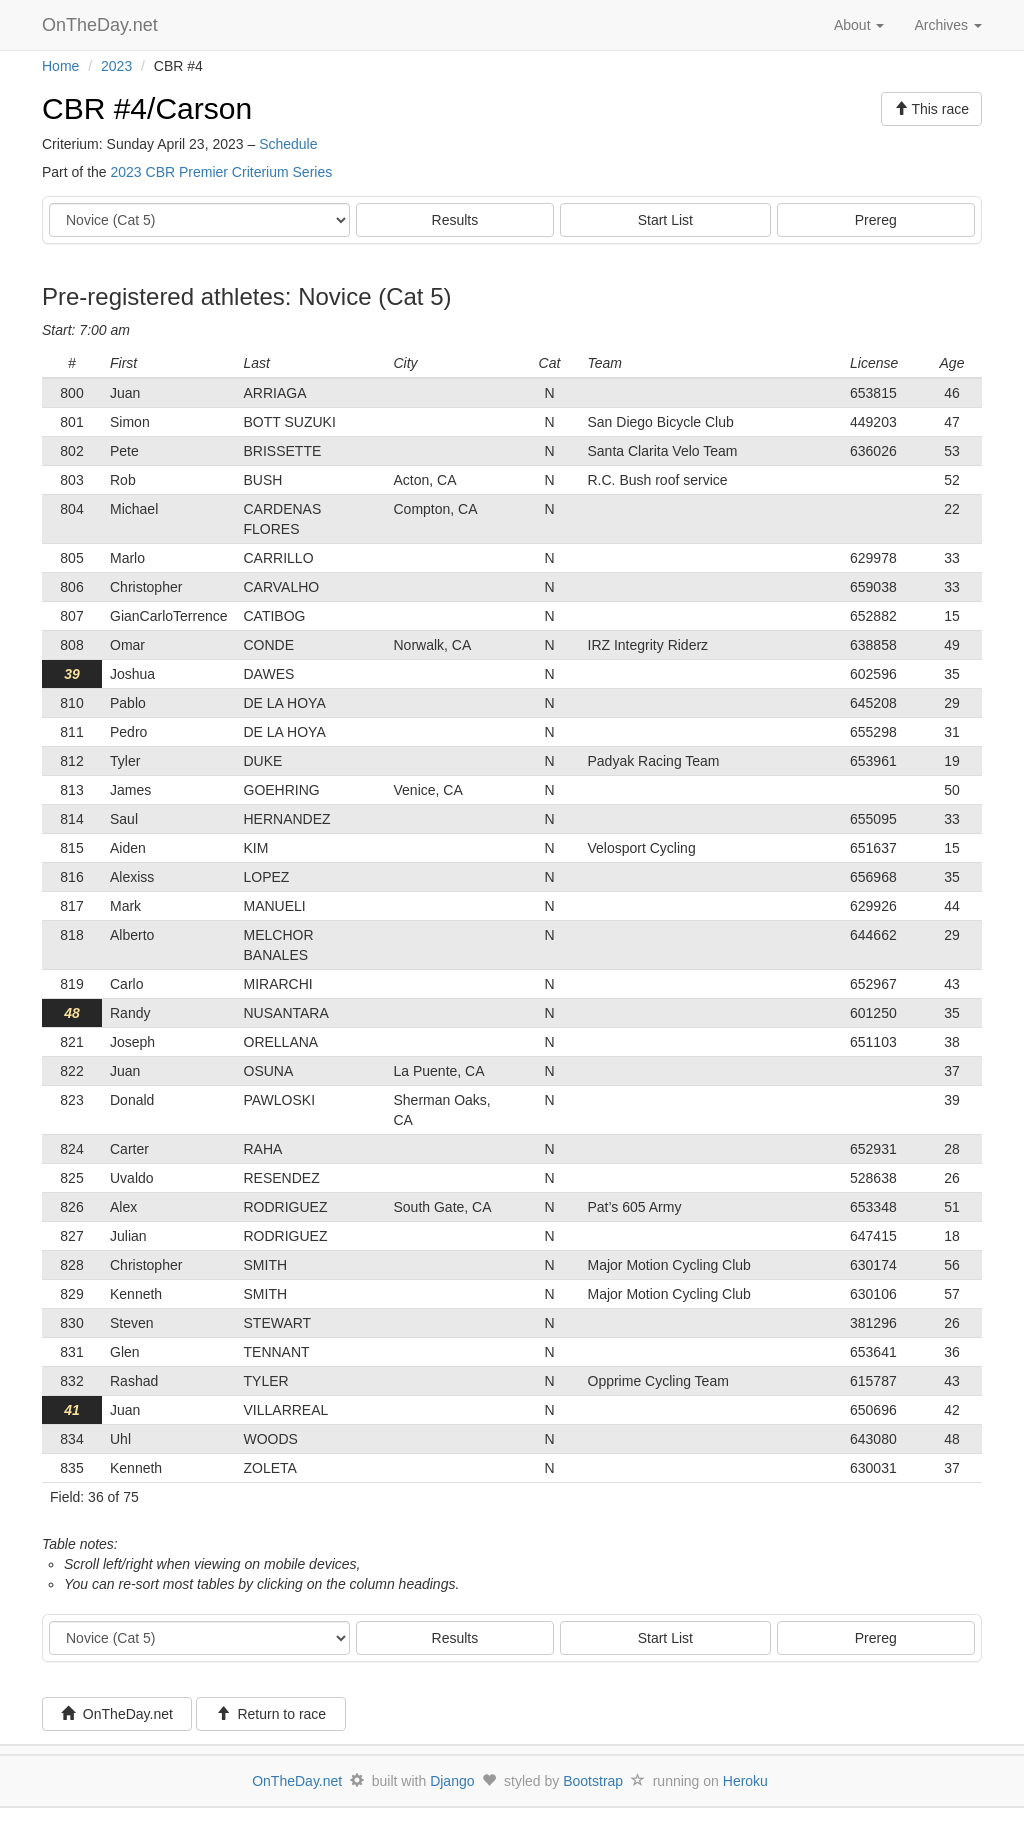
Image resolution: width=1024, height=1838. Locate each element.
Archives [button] (948, 25)
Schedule (288, 144)
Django (452, 1781)
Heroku (745, 1781)
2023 (116, 66)
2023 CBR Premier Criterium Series (221, 172)
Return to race (271, 1714)
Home (60, 66)
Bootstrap (593, 1781)
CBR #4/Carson (147, 108)
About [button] (859, 25)
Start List (665, 220)
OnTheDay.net (102, 25)
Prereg (876, 220)
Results (455, 220)
